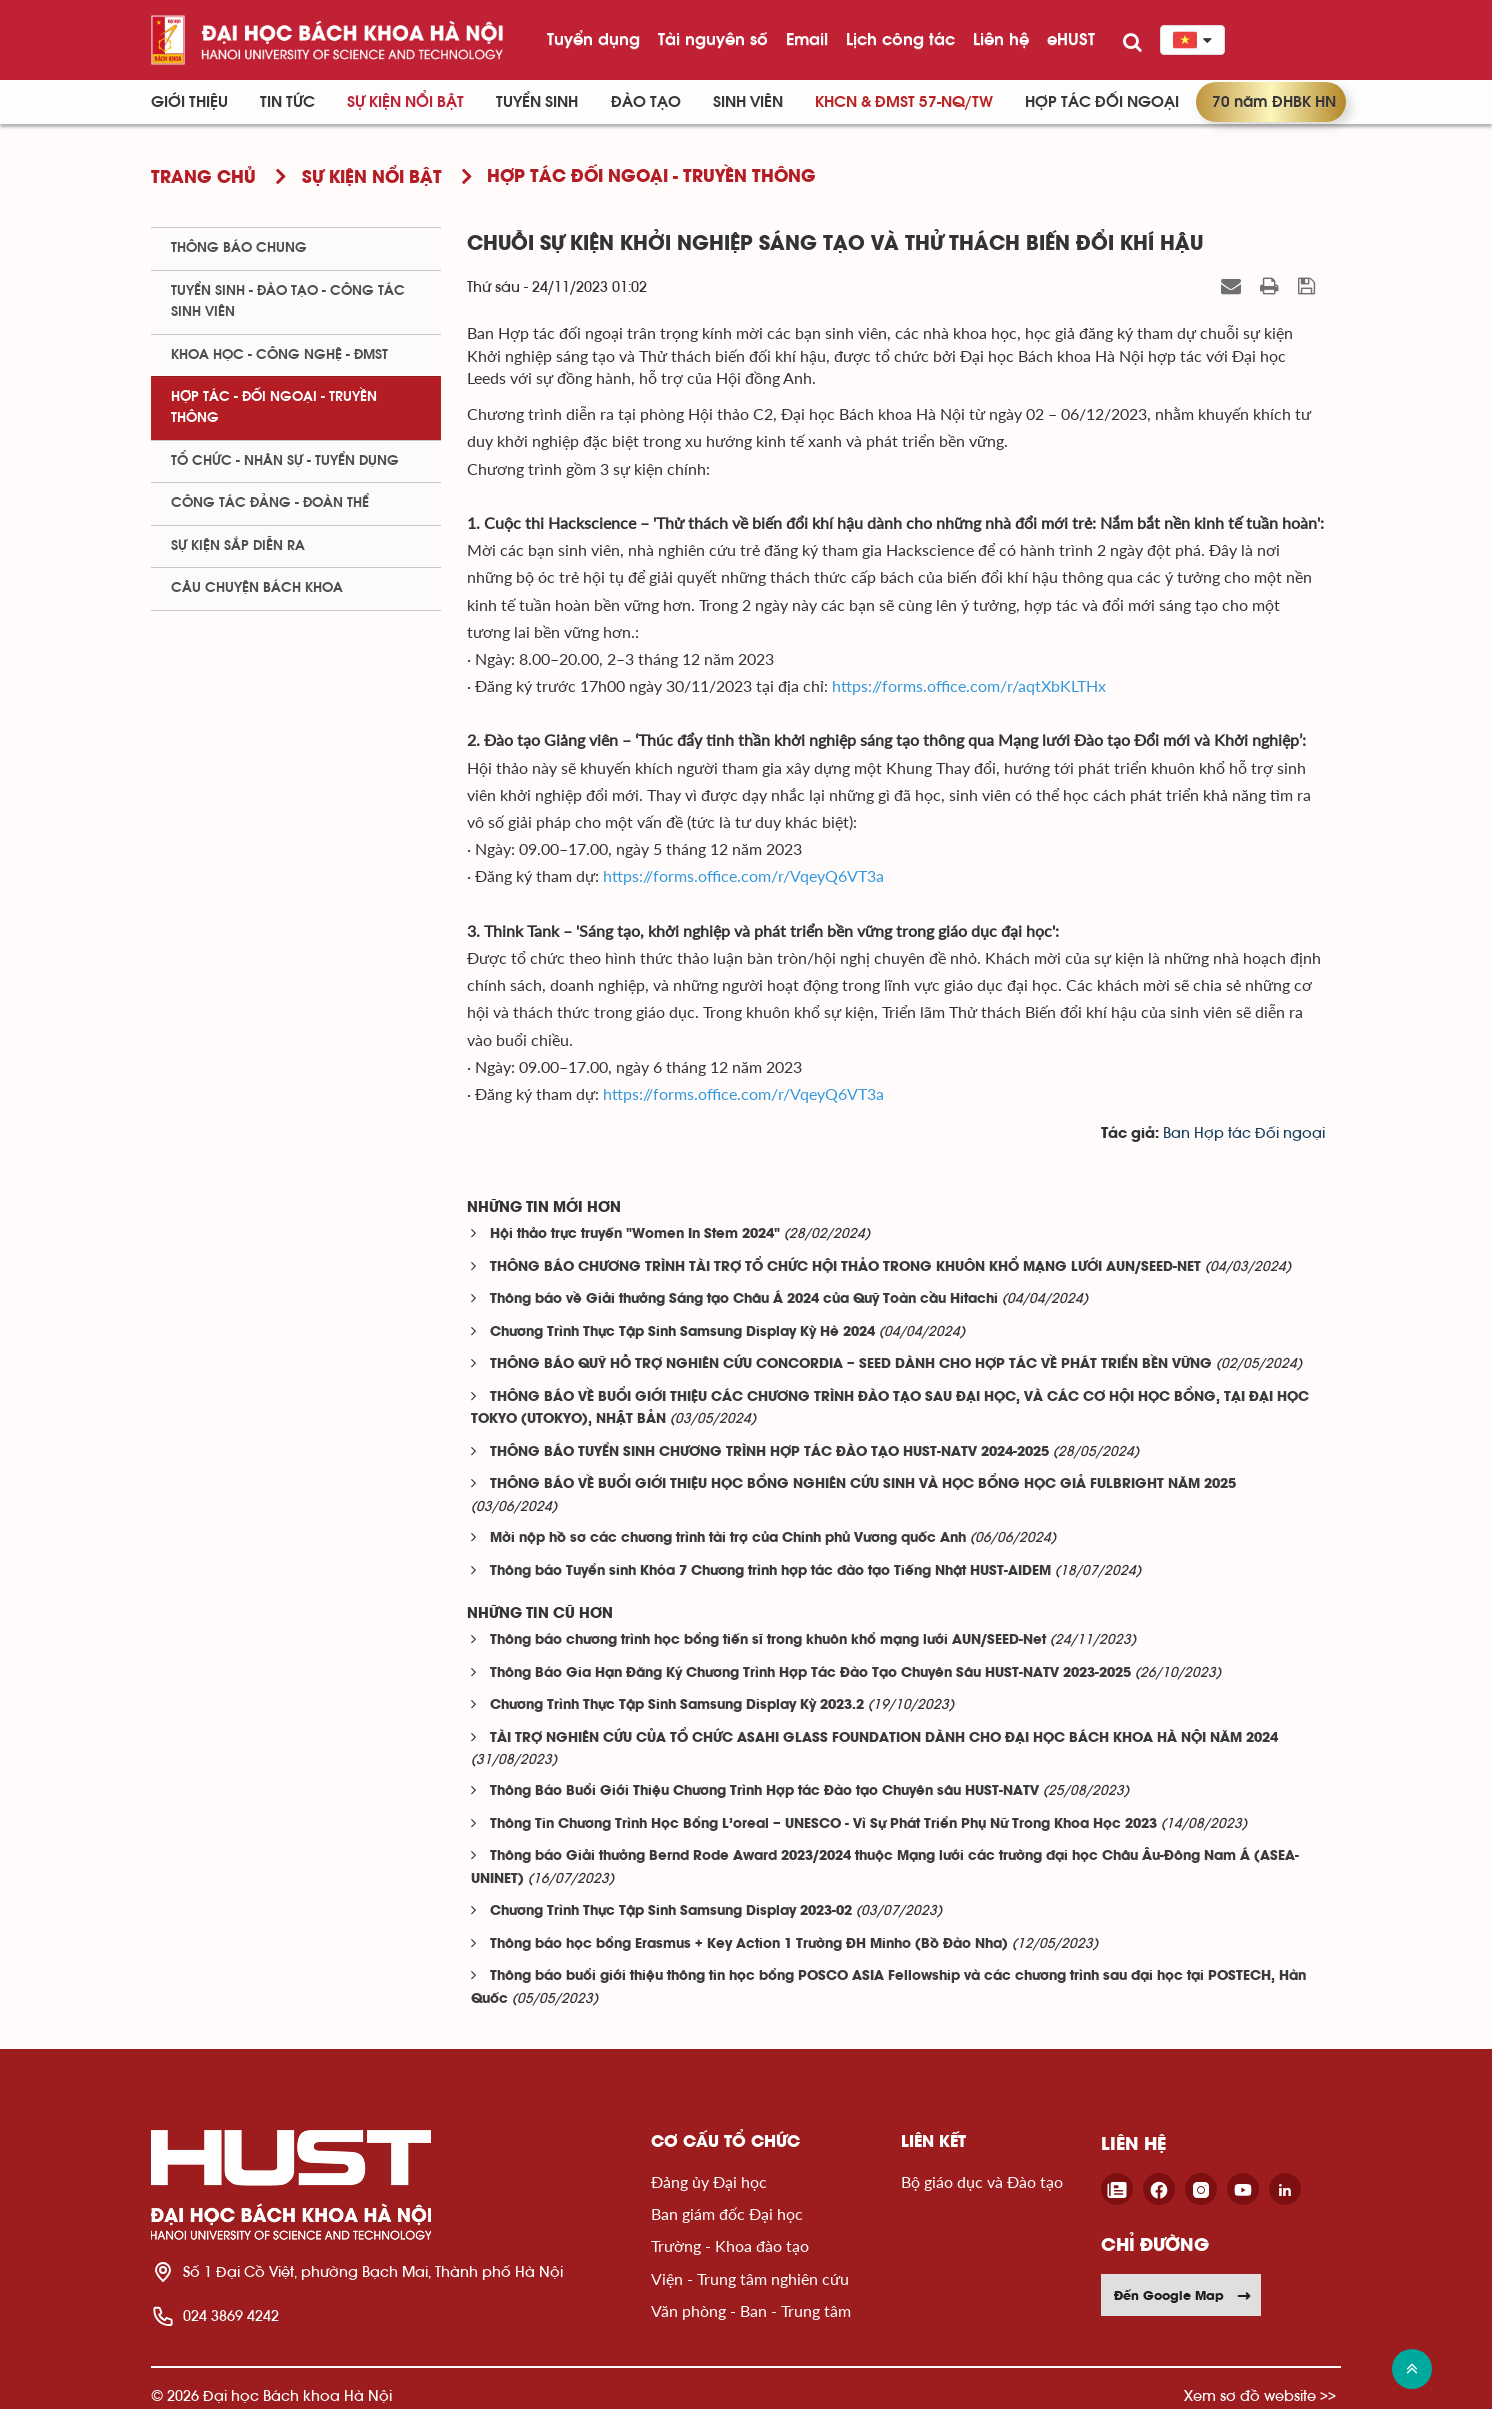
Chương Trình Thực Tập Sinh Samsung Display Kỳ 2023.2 (677, 1705)
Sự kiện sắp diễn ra (238, 546)
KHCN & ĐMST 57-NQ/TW (904, 102)
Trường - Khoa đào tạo (730, 2245)
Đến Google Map (1183, 2295)
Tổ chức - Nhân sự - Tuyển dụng (285, 461)
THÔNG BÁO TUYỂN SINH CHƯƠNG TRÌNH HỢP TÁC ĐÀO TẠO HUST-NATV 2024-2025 (769, 1452)
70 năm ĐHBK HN (1274, 102)
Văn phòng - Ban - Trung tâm (751, 2310)
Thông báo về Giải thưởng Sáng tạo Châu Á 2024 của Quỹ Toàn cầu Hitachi (744, 1299)
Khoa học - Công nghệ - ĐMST (279, 355)
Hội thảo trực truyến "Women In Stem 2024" (635, 1234)
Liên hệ (1001, 39)
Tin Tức (287, 102)
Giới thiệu (189, 102)
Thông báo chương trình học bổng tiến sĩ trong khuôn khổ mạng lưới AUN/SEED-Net (768, 1640)
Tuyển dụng (593, 39)
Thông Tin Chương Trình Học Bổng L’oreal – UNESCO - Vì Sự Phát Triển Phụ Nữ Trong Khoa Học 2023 (823, 1824)
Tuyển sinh (537, 102)
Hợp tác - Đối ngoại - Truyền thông (274, 407)
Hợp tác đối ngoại (1102, 102)
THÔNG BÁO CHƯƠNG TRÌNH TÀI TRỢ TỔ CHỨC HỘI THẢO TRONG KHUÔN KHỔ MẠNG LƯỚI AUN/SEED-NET (845, 1267)
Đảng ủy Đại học (709, 2181)
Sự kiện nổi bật (405, 102)
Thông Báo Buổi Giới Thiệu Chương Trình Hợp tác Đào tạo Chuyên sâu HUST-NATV (764, 1791)
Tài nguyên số (713, 39)
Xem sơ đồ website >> (1260, 2395)
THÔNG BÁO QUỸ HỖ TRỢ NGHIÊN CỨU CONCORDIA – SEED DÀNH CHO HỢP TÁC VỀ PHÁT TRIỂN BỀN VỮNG (851, 1364)
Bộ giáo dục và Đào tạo (982, 2181)
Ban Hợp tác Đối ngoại (1244, 1133)
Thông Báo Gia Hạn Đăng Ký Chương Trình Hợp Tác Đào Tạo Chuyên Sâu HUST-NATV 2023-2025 (810, 1673)
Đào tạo (646, 102)
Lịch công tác (900, 39)
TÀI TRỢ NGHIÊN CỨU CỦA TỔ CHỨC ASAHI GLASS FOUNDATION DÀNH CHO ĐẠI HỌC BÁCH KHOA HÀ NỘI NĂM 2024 (884, 1738)
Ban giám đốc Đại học (727, 2213)
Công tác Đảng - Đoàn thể (270, 503)
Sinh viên (748, 102)
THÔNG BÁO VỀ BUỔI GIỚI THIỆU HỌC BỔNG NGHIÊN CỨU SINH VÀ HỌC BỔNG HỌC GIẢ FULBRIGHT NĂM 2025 (863, 1484)
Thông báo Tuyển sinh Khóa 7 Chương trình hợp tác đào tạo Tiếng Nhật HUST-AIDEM (770, 1571)
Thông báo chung (239, 248)
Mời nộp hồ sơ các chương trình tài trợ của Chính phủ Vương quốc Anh (728, 1538)
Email (807, 39)
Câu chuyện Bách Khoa (257, 588)
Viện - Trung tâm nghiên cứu (750, 2278)
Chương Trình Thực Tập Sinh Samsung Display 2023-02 (671, 1911)
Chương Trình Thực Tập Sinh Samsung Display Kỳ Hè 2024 (682, 1332)
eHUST (1071, 39)
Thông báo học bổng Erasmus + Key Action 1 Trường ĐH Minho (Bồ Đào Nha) (749, 1944)
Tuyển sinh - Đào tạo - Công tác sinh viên (288, 301)
